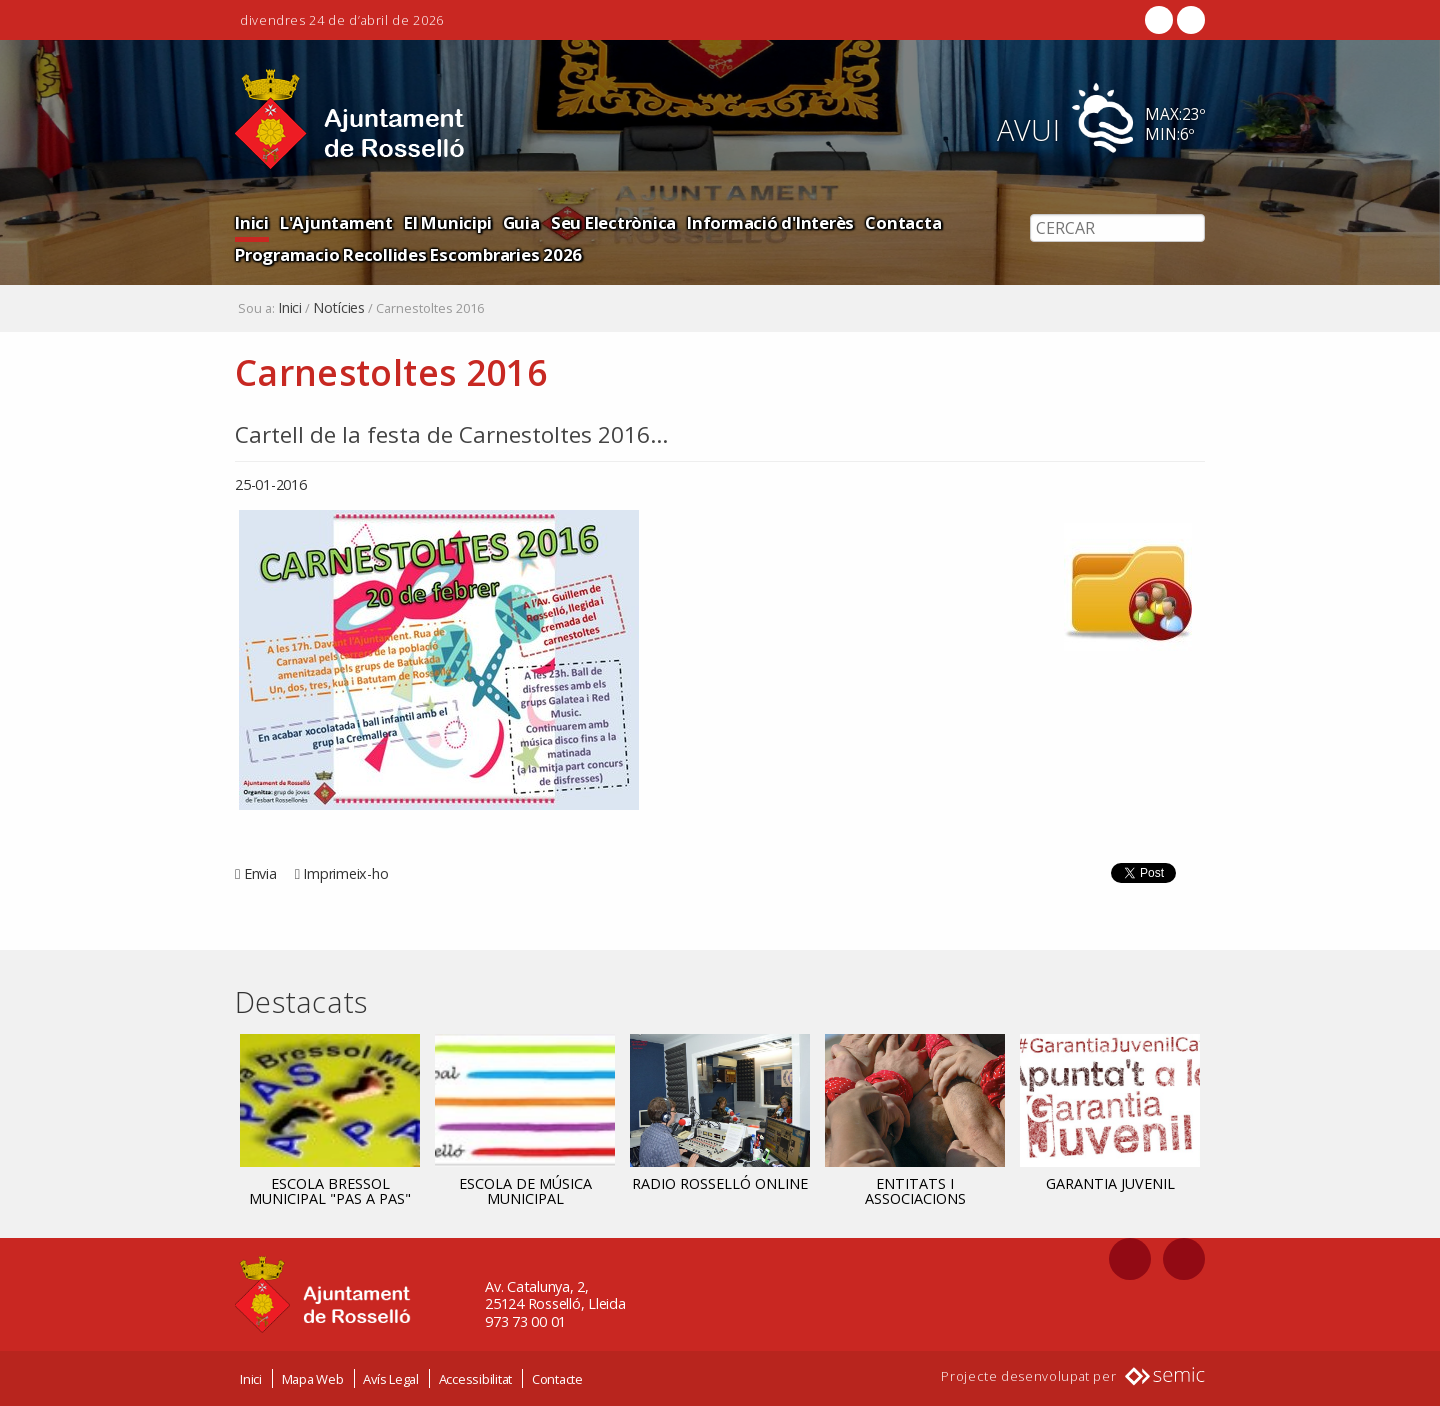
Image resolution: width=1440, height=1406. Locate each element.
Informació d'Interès (770, 222)
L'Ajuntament (336, 222)
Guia (521, 222)
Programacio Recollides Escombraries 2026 (408, 254)
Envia (260, 873)
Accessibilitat (476, 1379)
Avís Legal (391, 1379)
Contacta (903, 222)
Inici (252, 222)
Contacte (557, 1379)
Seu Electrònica (613, 222)
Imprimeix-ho (345, 873)
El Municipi (447, 222)
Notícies (339, 308)
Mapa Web (313, 1379)
